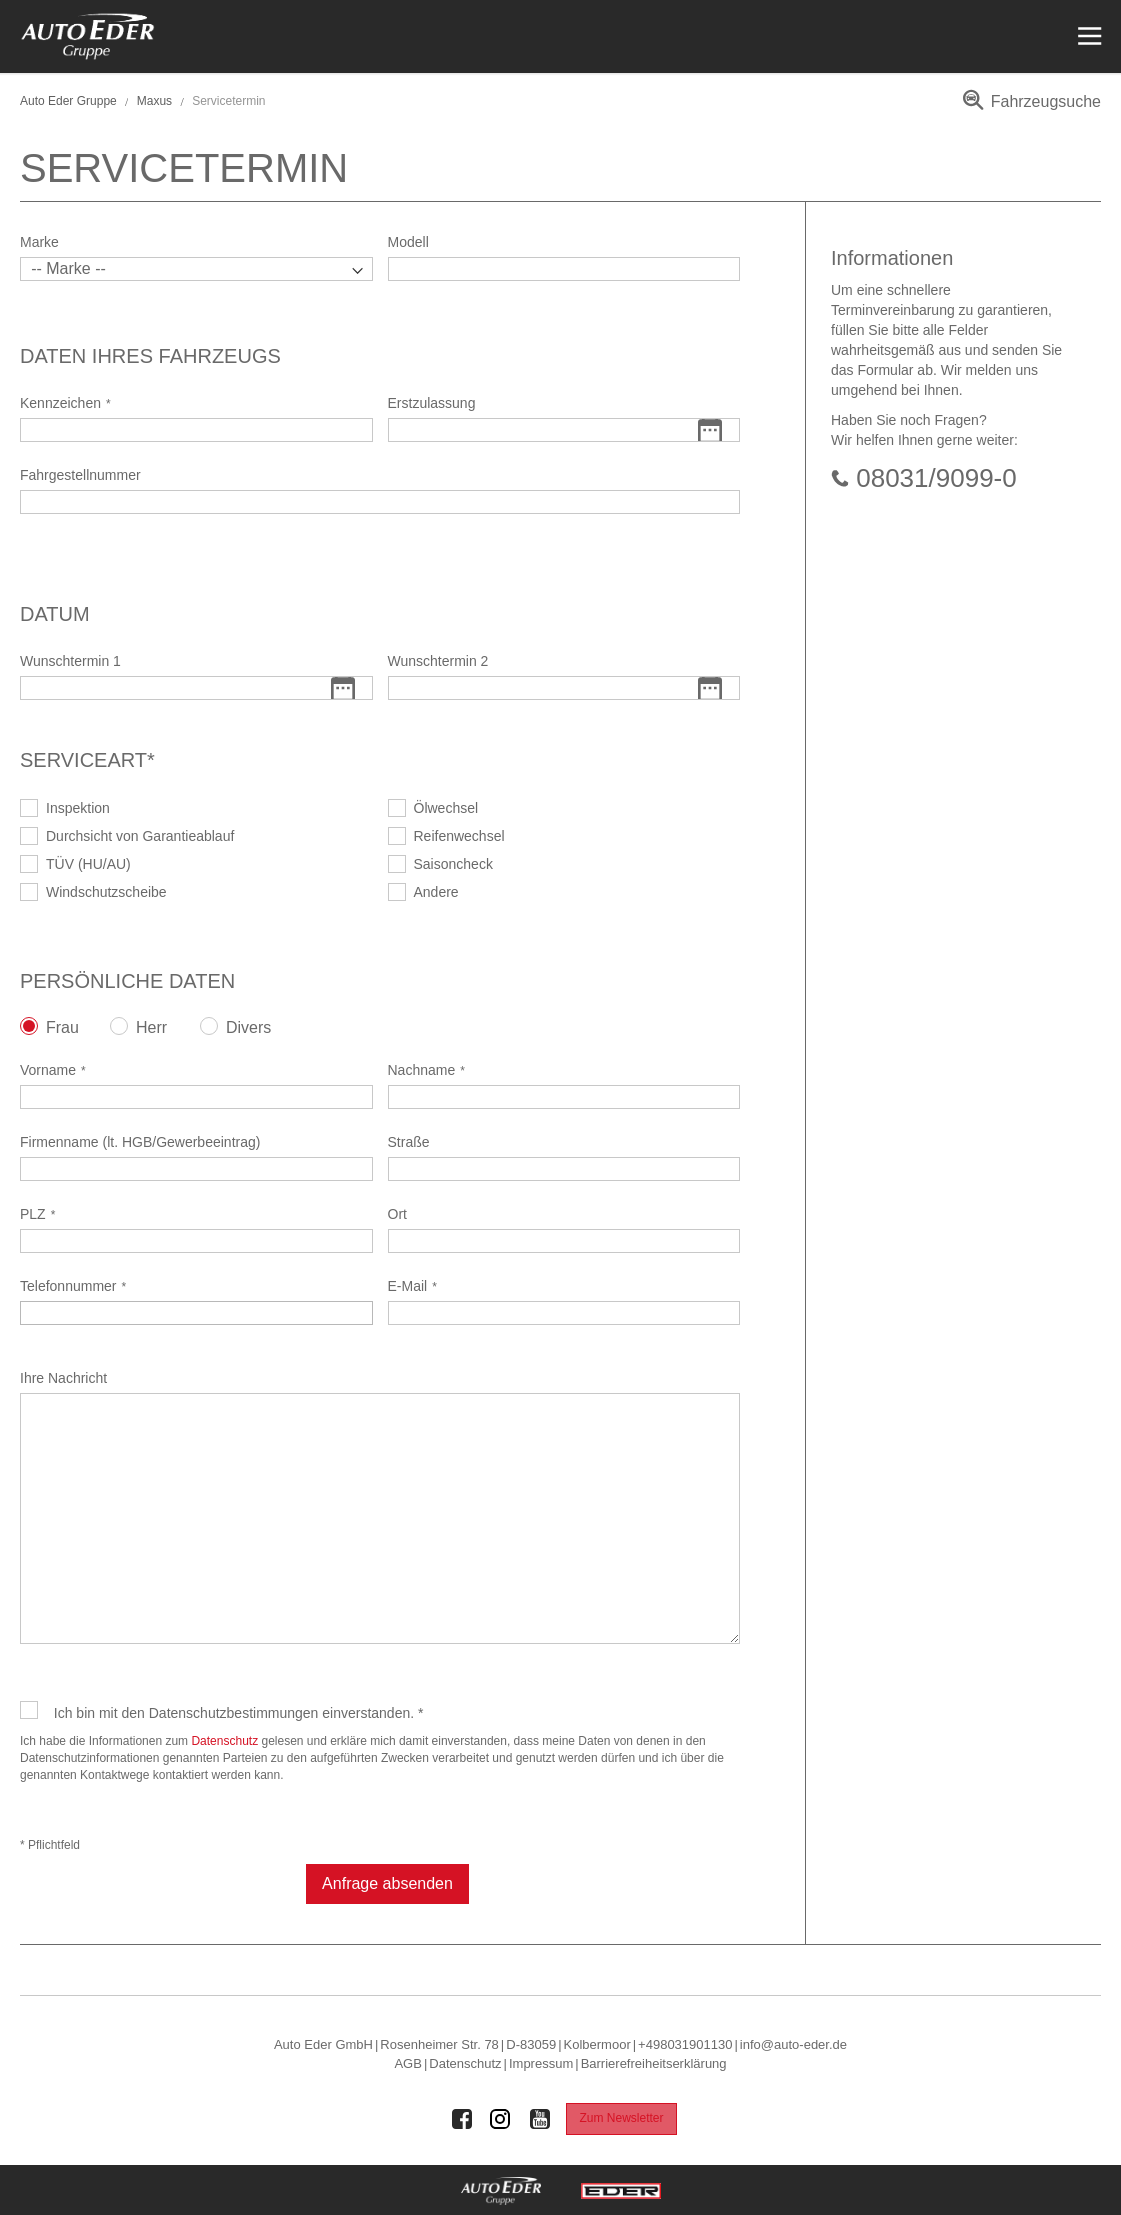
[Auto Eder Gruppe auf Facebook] (462, 2119)
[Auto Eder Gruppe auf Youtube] (540, 2119)
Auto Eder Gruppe (68, 101)
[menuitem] (1028, 108)
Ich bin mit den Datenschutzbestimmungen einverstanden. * (239, 1713)
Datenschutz (224, 1741)
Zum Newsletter (621, 2118)
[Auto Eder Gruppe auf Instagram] (501, 2119)
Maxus (154, 101)
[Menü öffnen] (1087, 36)
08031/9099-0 (936, 478)
